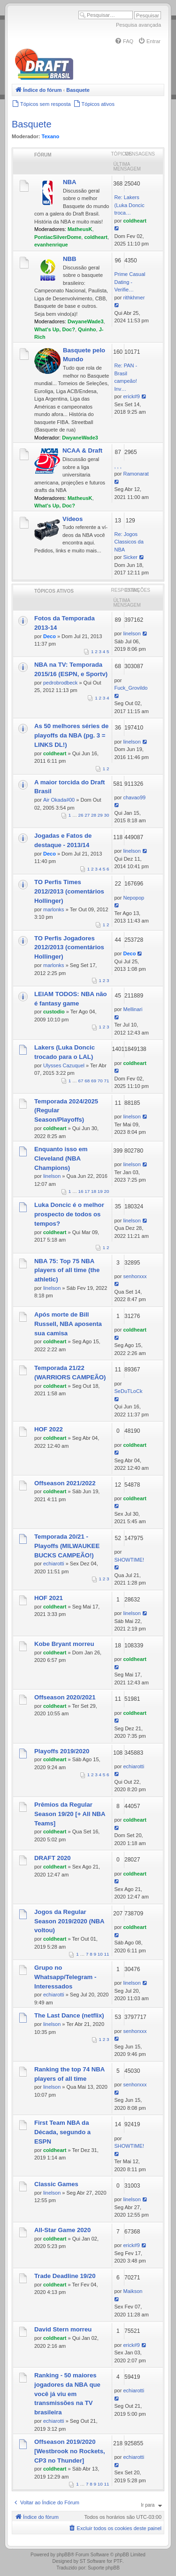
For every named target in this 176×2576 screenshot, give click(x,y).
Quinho (87, 329)
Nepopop (133, 898)
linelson (131, 633)
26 (81, 815)
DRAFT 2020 (52, 1857)
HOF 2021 (48, 1597)
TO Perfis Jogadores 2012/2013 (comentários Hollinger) (69, 947)
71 (106, 1080)
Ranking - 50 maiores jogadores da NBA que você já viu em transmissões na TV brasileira (67, 2394)
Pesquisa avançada (138, 25)
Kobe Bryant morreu (64, 1643)
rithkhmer (134, 297)
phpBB (64, 2554)
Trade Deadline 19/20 (64, 2275)
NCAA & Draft (82, 450)
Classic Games (56, 2184)
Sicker (130, 557)
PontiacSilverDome (57, 237)
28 (93, 815)
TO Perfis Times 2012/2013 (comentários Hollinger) (69, 891)
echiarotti (53, 1563)
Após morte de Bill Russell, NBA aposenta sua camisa (68, 1324)
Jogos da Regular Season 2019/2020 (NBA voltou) (69, 1921)
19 (100, 1191)
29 (100, 815)
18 (93, 1191)
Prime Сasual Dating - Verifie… (130, 281)
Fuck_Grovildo (131, 688)
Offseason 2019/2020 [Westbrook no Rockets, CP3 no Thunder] (69, 2451)
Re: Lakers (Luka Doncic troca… (130, 205)
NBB (70, 258)
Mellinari (132, 1009)
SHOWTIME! (130, 1560)
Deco (49, 636)
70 (100, 1080)
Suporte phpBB (104, 2567)
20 (106, 1191)
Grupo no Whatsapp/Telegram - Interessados (65, 1977)
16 (81, 1191)
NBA (70, 182)
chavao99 (134, 797)
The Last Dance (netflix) (69, 2015)
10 (100, 1954)
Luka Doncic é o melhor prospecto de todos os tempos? (69, 1214)
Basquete (32, 124)
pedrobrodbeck (60, 682)
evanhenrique (51, 244)
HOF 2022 (48, 1429)
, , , (118, 466)
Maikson (132, 2291)
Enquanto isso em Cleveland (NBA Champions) (61, 1158)
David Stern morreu (63, 2329)
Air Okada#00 (59, 800)
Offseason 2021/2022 (65, 1483)
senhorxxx (134, 1276)
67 (81, 1080)
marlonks (53, 909)
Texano (51, 136)
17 (87, 1191)
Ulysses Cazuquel (63, 1065)
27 (87, 815)
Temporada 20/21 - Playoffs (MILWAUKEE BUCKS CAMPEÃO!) (66, 1546)
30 (106, 815)
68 (87, 1080)
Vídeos (72, 518)
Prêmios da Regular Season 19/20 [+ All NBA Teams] (69, 1814)
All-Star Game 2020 (62, 2230)
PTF (118, 2561)
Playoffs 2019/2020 (61, 1751)
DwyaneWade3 (86, 321)
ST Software (93, 2561)
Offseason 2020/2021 (65, 1697)
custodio (54, 1011)
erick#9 (131, 396)
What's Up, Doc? (54, 329)
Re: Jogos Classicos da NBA (129, 541)
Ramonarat (135, 473)
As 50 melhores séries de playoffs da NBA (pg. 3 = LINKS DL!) (71, 735)
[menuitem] (124, 41)
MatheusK (80, 229)
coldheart (95, 237)
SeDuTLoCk (129, 1391)
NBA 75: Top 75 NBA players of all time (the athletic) (66, 1270)
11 (106, 1954)
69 (93, 1080)
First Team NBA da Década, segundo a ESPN (62, 2132)
